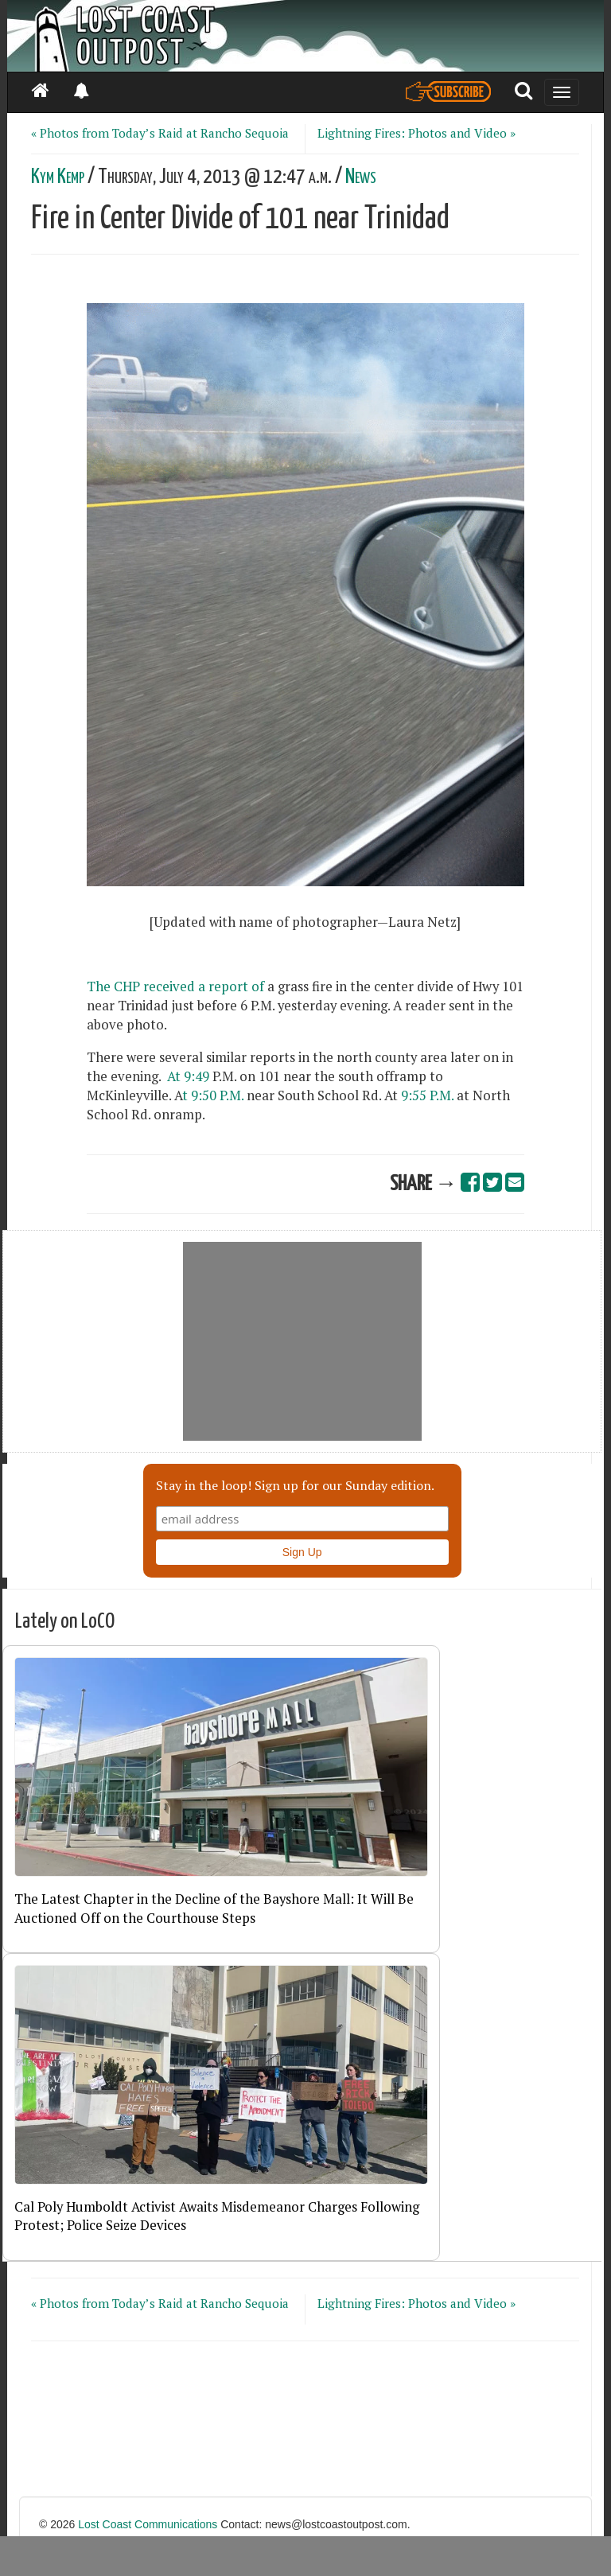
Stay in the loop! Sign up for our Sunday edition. (295, 1485)
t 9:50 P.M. (214, 1095)
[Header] (305, 36)
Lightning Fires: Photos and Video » (416, 133)
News (360, 177)
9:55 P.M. (427, 1095)
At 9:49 (186, 1076)
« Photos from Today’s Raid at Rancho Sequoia (160, 133)
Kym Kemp (57, 177)
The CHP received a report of (175, 986)
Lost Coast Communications (147, 2524)
